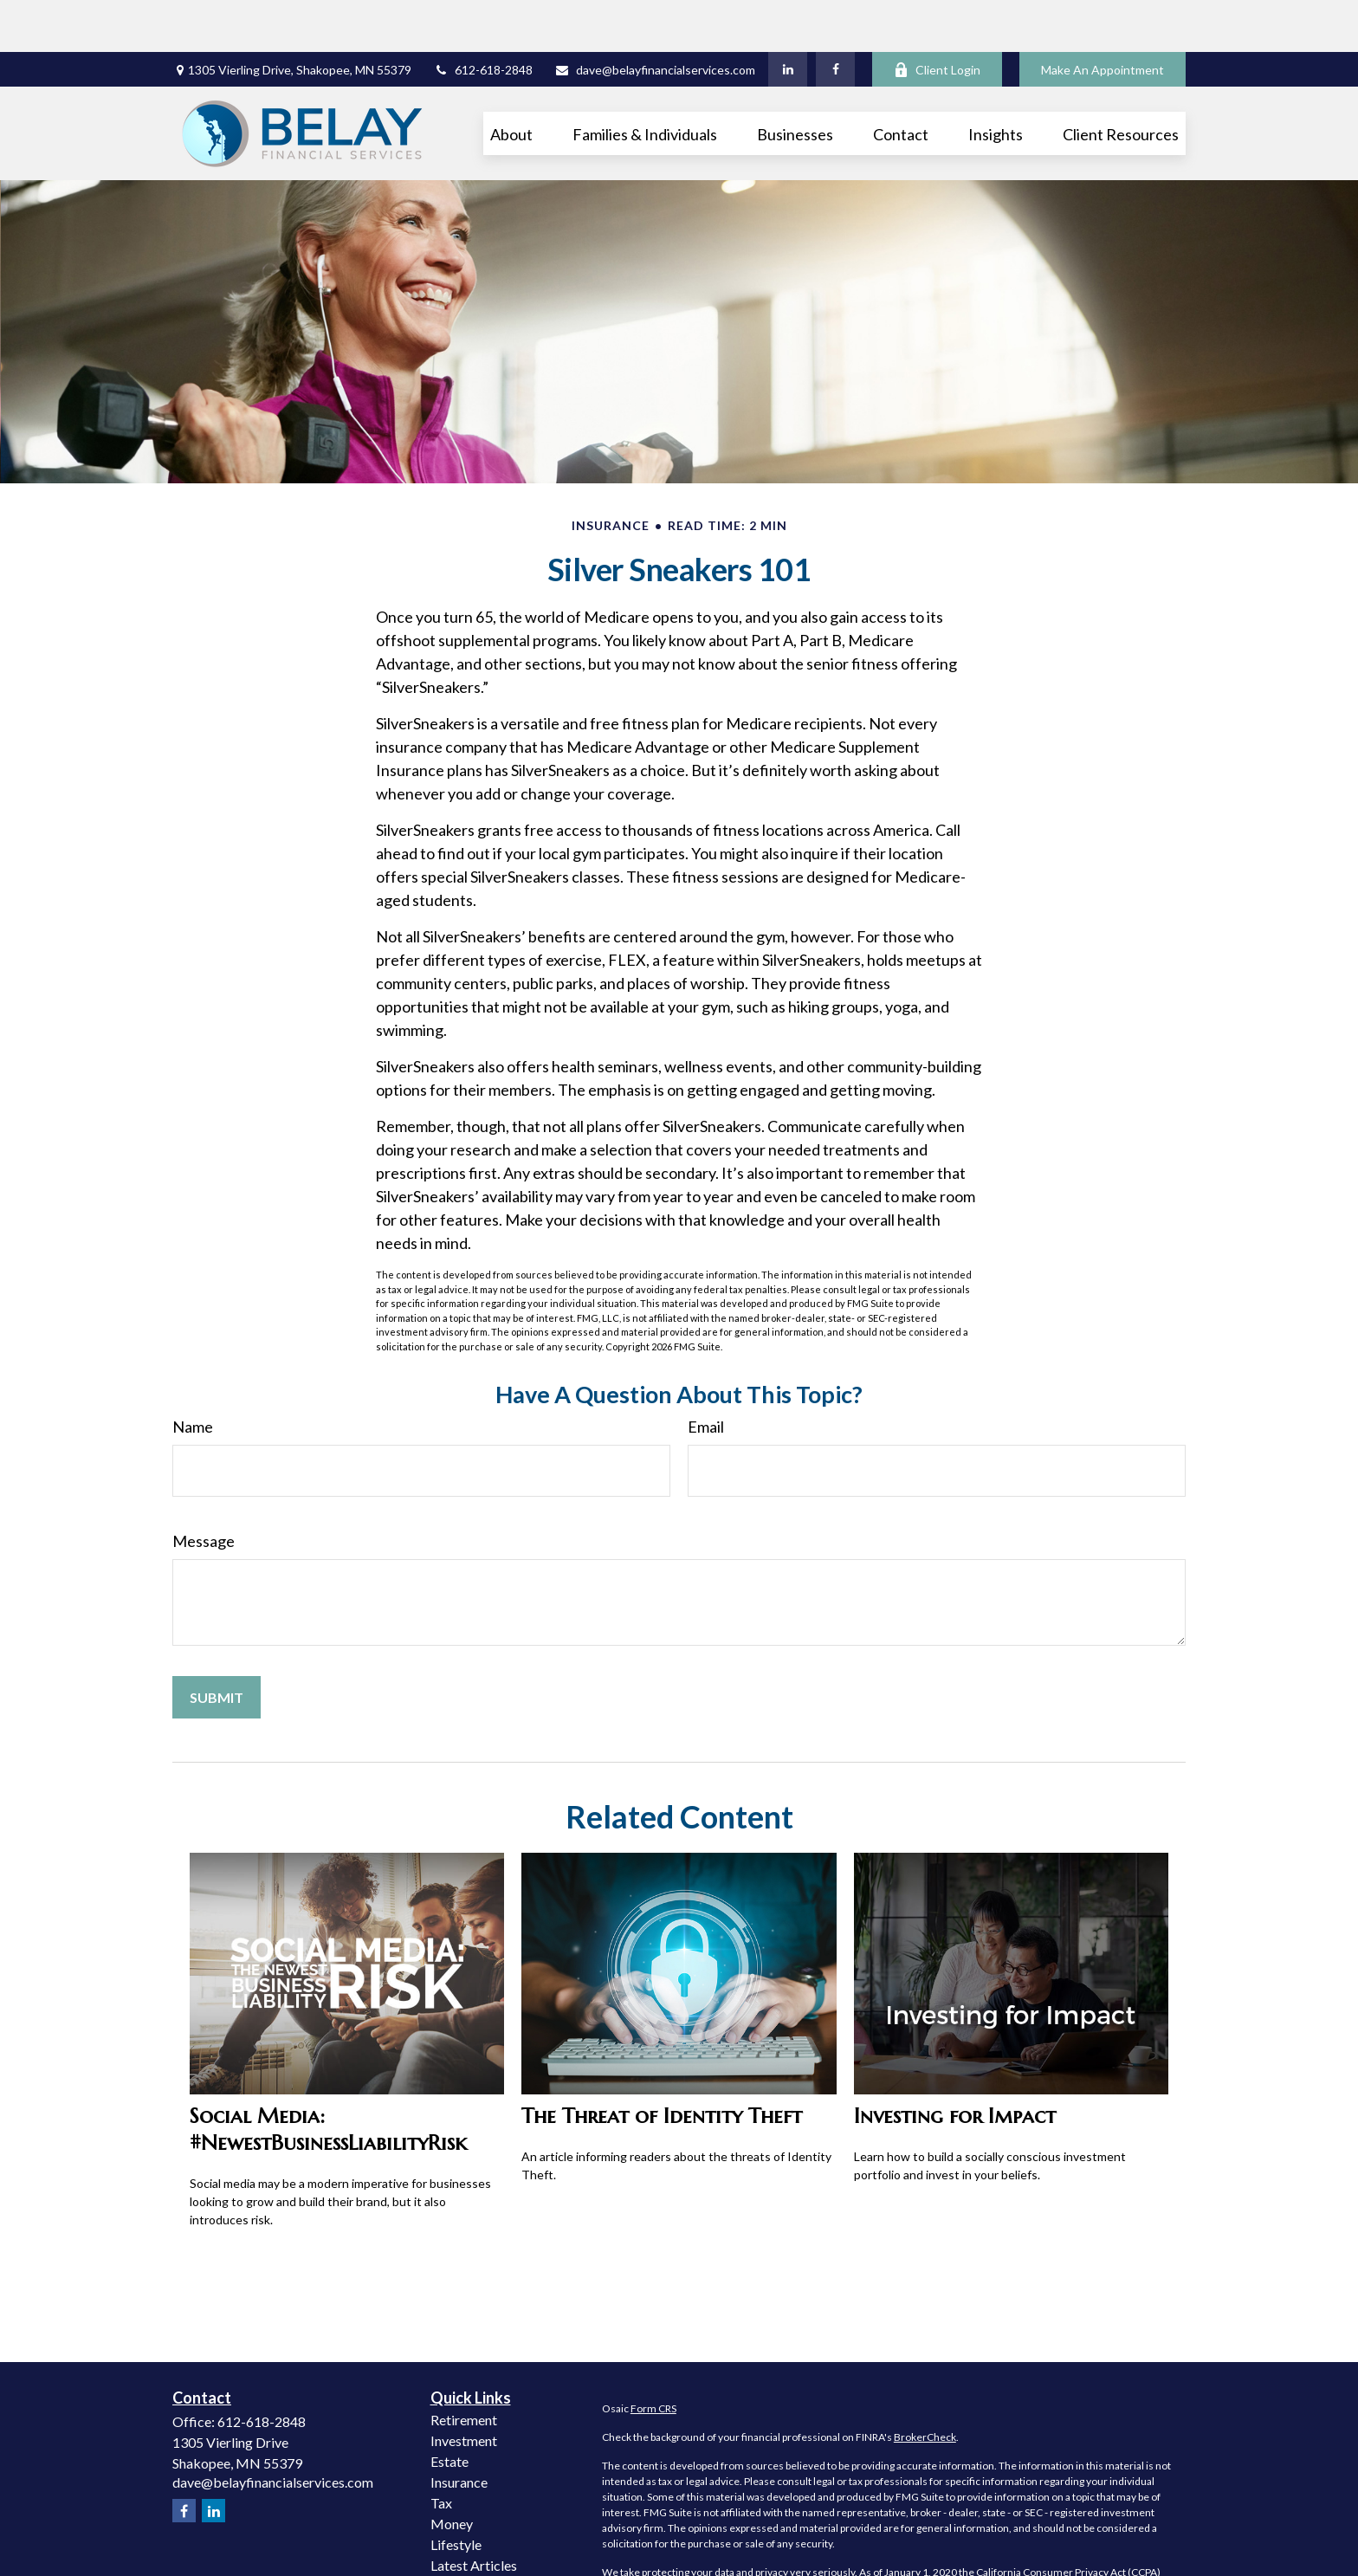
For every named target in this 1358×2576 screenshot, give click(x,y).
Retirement (463, 2367)
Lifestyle (456, 2492)
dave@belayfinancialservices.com (654, 17)
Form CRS (653, 2356)
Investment (463, 2388)
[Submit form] (216, 1645)
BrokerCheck (925, 2385)
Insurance (459, 2430)
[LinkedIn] (787, 17)
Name (192, 1374)
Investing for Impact (955, 2063)
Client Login (937, 17)
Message (203, 1488)
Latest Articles (473, 2513)
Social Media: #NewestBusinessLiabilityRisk (328, 2077)
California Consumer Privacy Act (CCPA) (1068, 2520)
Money (451, 2471)
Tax (441, 2451)
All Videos (460, 2534)
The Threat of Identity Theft (661, 2063)
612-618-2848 (483, 17)
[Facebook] (835, 17)
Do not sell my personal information (1010, 2535)
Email (706, 1374)
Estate (449, 2409)
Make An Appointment (1102, 17)
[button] (511, 81)
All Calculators (474, 2555)
